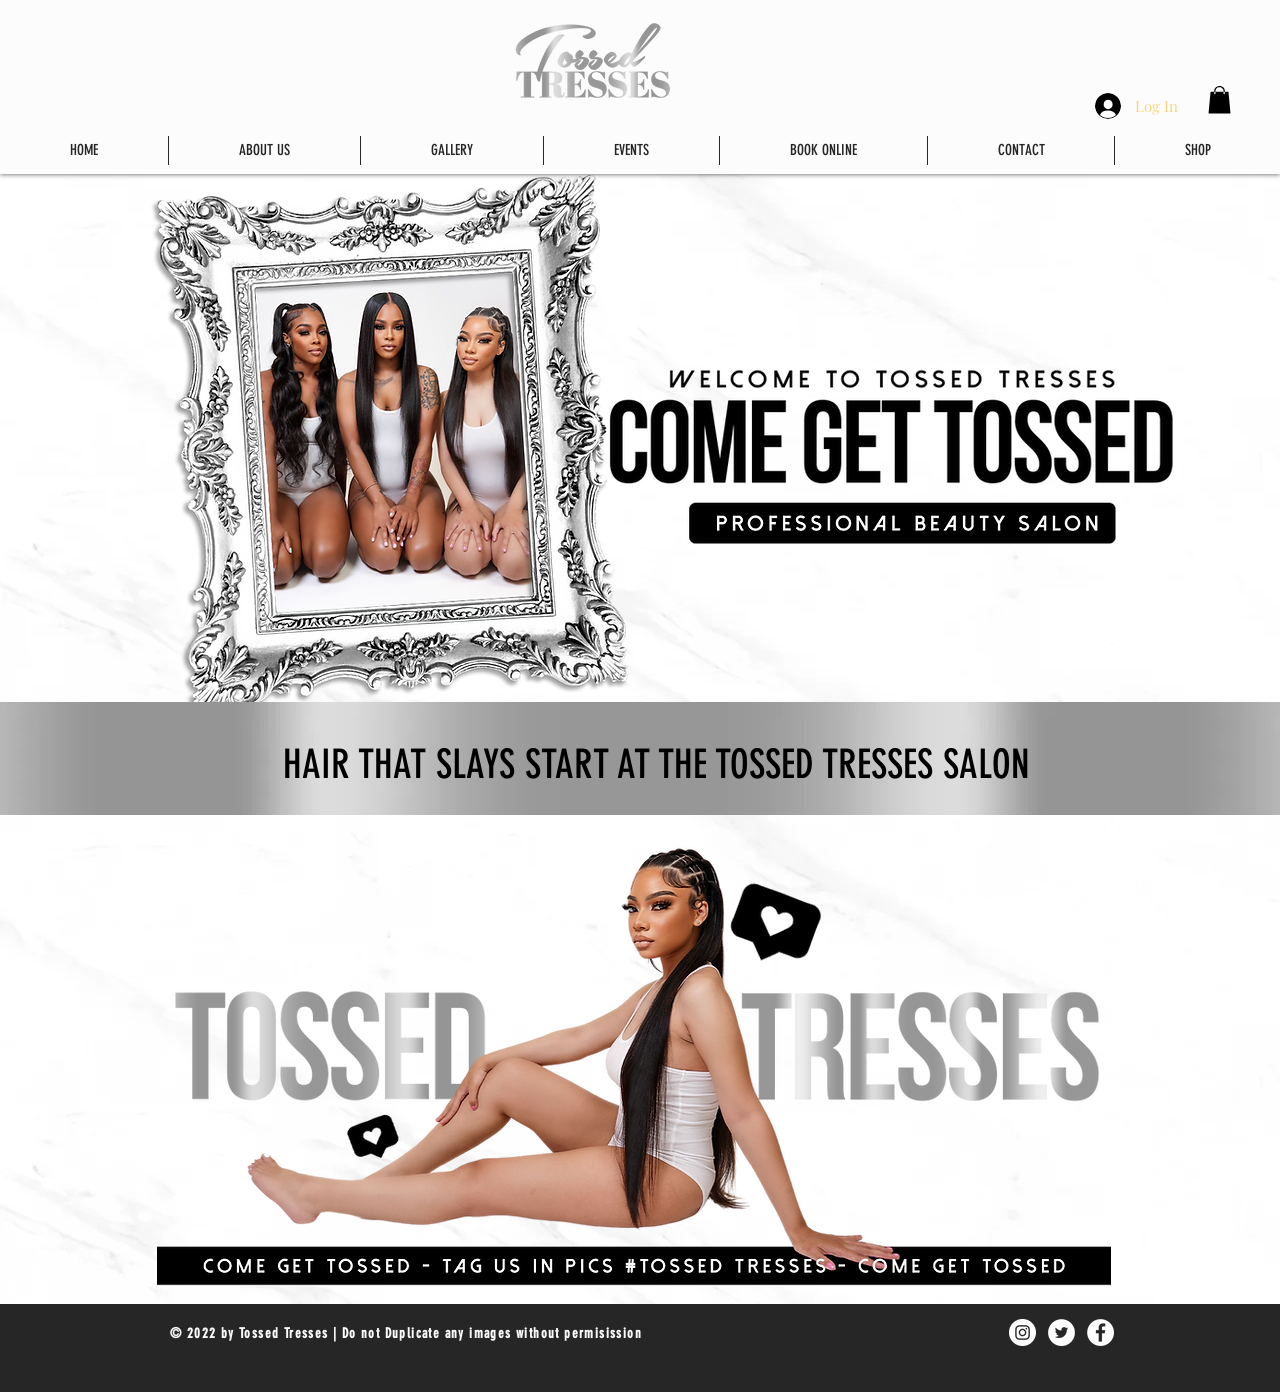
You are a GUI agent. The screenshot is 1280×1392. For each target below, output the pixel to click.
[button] (1219, 99)
